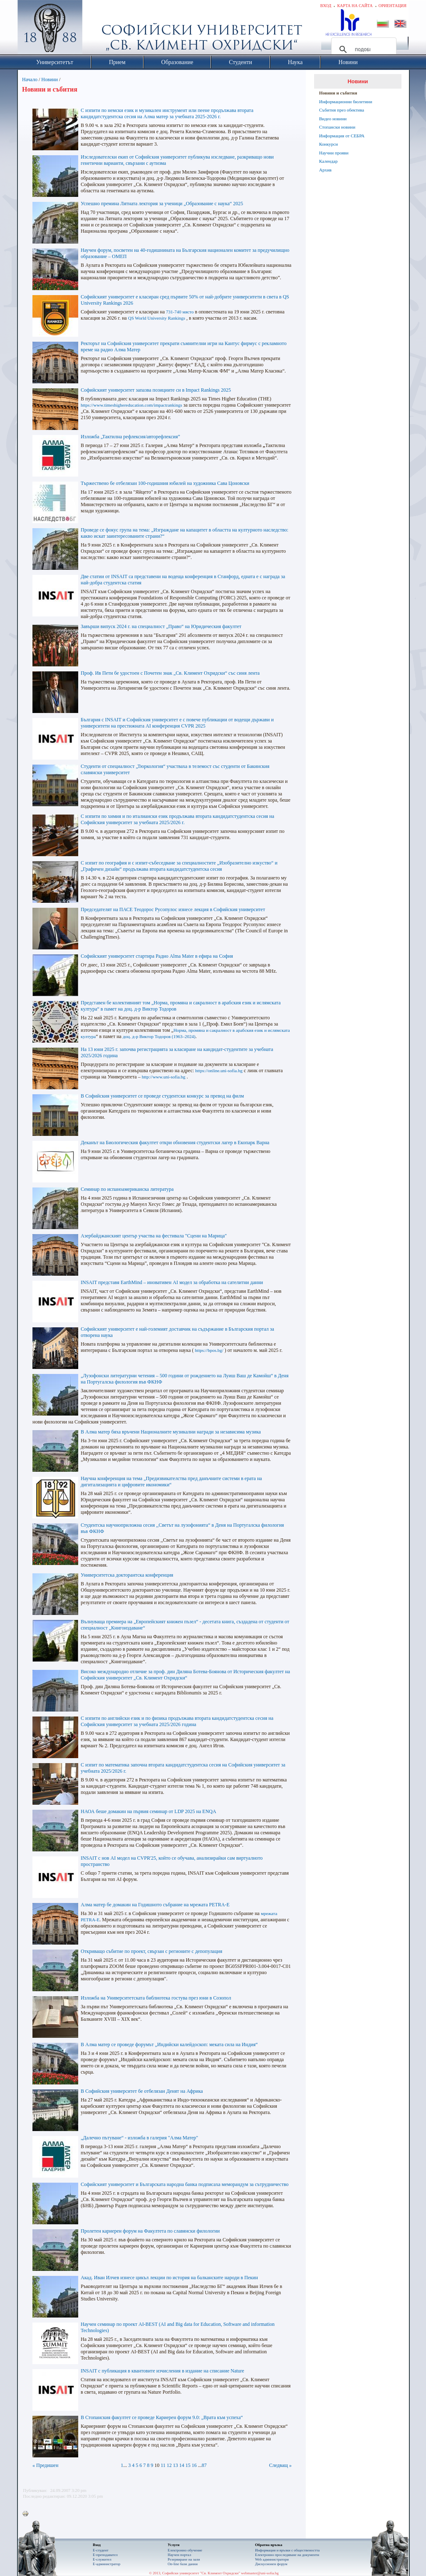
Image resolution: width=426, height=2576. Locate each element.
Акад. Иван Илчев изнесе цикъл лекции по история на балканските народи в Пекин (169, 2277)
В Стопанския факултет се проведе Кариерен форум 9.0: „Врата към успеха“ (162, 2417)
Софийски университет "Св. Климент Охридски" (97, 29)
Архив (325, 169)
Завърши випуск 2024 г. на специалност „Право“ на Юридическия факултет (161, 626)
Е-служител (102, 2559)
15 (188, 2465)
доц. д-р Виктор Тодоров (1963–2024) (159, 1036)
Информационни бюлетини (345, 101)
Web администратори (272, 2559)
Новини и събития (338, 92)
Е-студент (101, 2550)
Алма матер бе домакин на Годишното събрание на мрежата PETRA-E (155, 1905)
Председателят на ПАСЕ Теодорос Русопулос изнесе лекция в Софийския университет (173, 909)
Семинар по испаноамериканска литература (127, 1189)
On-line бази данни (183, 2564)
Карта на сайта (354, 5)
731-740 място (179, 311)
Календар (328, 161)
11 (163, 2465)
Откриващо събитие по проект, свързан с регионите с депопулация (151, 1951)
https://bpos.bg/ (209, 1350)
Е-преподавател (105, 2555)
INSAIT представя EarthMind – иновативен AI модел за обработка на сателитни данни (172, 1282)
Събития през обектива (341, 109)
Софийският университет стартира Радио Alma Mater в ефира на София (157, 956)
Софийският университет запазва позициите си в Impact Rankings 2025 (156, 390)
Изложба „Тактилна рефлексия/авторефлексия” (130, 437)
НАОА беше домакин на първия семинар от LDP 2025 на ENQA (148, 1811)
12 (169, 2465)
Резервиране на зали (184, 2559)
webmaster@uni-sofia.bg (260, 2573)
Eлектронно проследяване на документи (287, 2555)
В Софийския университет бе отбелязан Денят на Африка (142, 2091)
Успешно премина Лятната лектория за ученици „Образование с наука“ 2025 (162, 203)
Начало (29, 79)
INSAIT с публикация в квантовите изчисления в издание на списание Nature (162, 2371)
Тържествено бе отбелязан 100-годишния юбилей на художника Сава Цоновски (165, 483)
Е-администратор (106, 2564)
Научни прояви (334, 152)
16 (194, 2465)
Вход (326, 5)
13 (175, 2465)
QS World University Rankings (156, 317)
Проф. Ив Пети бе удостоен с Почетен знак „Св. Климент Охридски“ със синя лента (170, 673)
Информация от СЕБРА (341, 135)
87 (204, 2465)
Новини (49, 79)
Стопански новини (337, 126)
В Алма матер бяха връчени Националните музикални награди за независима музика (171, 1432)
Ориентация (392, 5)
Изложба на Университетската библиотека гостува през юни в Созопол (156, 1998)
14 (181, 2465)
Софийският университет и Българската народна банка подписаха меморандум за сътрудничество (184, 2184)
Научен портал (179, 2555)
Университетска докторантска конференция (127, 1575)
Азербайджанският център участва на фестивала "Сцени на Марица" (154, 1236)
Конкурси (328, 144)
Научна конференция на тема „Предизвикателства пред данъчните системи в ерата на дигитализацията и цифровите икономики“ (171, 1482)
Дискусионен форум (271, 2564)
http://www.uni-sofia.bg (164, 1076)
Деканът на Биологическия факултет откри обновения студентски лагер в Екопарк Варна (175, 1142)
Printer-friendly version (27, 2514)
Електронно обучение (185, 2550)
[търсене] (362, 50)
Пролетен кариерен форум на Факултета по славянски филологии (150, 2231)
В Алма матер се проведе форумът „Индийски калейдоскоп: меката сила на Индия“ (169, 2044)
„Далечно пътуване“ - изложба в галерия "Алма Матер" (139, 2138)
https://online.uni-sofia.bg (219, 1070)
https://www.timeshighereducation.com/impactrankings (131, 404)
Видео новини (333, 118)
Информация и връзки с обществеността (287, 2550)
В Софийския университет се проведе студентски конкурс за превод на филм (162, 1096)
